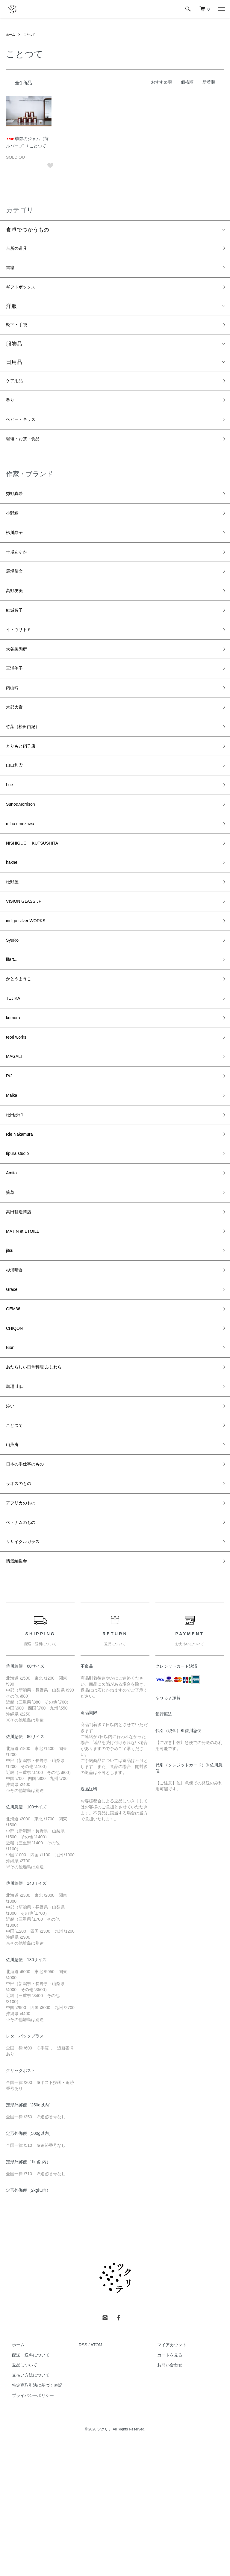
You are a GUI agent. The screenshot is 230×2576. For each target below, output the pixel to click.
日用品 (14, 370)
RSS (83, 2475)
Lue (10, 833)
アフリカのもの (25, 1626)
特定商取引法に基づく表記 (31, 2515)
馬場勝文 (17, 597)
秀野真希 (17, 511)
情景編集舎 (19, 1690)
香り (11, 412)
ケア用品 (17, 390)
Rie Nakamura (23, 1219)
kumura (15, 1090)
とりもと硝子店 (25, 790)
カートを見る (163, 2485)
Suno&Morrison (24, 854)
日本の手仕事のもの (30, 1583)
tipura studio (20, 1240)
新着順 (208, 82)
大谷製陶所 (19, 683)
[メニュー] (221, 9)
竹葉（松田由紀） (27, 769)
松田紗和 (17, 1197)
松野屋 (14, 940)
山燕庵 (14, 1562)
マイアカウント (166, 2475)
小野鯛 (14, 533)
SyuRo (14, 1004)
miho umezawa (24, 876)
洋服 (11, 312)
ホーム (11, 34)
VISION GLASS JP (29, 961)
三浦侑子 (17, 704)
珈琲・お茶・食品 (27, 454)
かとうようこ (22, 1047)
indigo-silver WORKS (31, 983)
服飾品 (14, 352)
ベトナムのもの (25, 1648)
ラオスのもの (22, 1605)
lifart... (13, 1026)
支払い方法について (25, 2505)
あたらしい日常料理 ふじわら (42, 1476)
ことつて (32, 34)
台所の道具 (19, 249)
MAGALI (16, 1133)
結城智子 (17, 640)
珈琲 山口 (17, 1497)
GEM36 (15, 1412)
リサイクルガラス (27, 1669)
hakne (13, 919)
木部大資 (17, 747)
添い (11, 1519)
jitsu (11, 1347)
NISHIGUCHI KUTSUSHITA (39, 897)
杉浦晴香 (17, 1369)
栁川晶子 (17, 554)
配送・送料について (25, 2485)
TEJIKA (15, 1069)
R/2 (10, 1154)
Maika (13, 1176)
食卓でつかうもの (27, 230)
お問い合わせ (163, 2495)
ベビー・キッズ (25, 433)
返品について (18, 2495)
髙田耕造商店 (22, 1305)
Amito (13, 1261)
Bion (11, 1455)
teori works (19, 1111)
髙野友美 (17, 618)
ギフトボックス (25, 292)
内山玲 (14, 726)
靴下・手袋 (19, 332)
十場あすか (19, 575)
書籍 (11, 271)
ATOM (96, 2475)
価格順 (187, 82)
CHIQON (17, 1433)
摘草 (11, 1283)
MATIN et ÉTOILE (27, 1326)
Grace (13, 1390)
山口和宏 (17, 811)
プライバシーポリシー (27, 2525)
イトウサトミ (22, 661)
